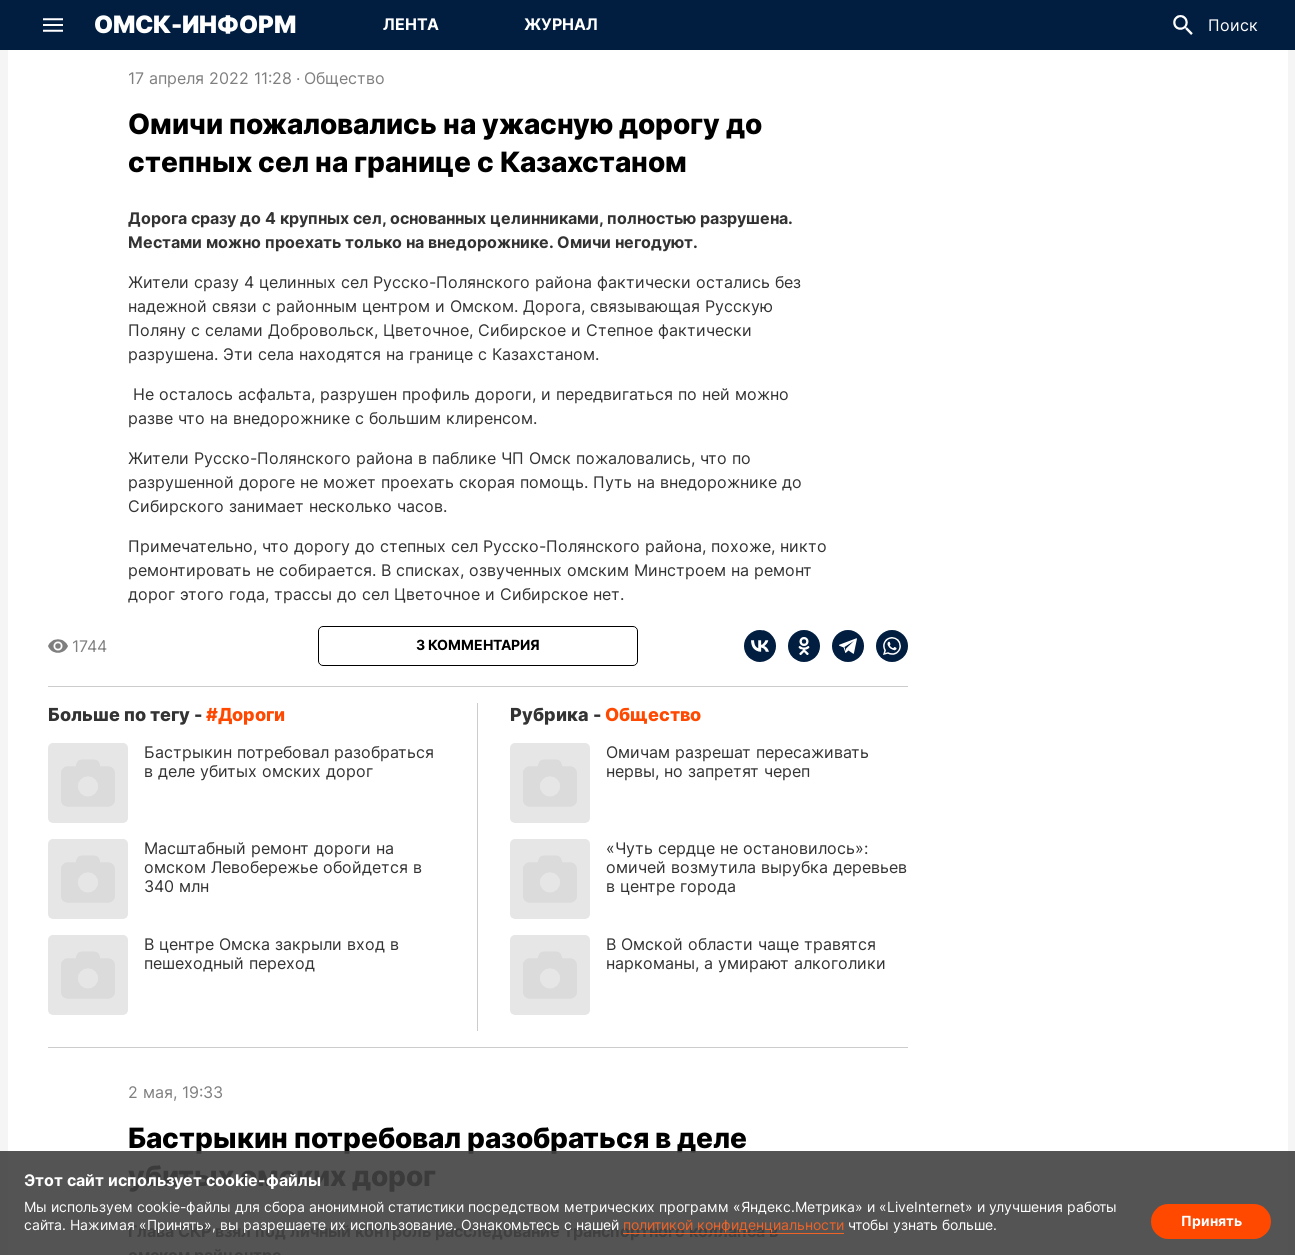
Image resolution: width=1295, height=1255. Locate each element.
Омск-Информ (195, 25)
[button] (53, 25)
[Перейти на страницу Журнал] (561, 25)
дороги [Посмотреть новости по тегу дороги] (251, 714)
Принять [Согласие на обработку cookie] (1211, 1220)
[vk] (760, 646)
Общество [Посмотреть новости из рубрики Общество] (344, 78)
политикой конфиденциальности (733, 1224)
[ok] (798, 646)
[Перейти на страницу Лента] (411, 25)
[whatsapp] (886, 646)
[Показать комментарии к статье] (478, 646)
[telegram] (842, 646)
